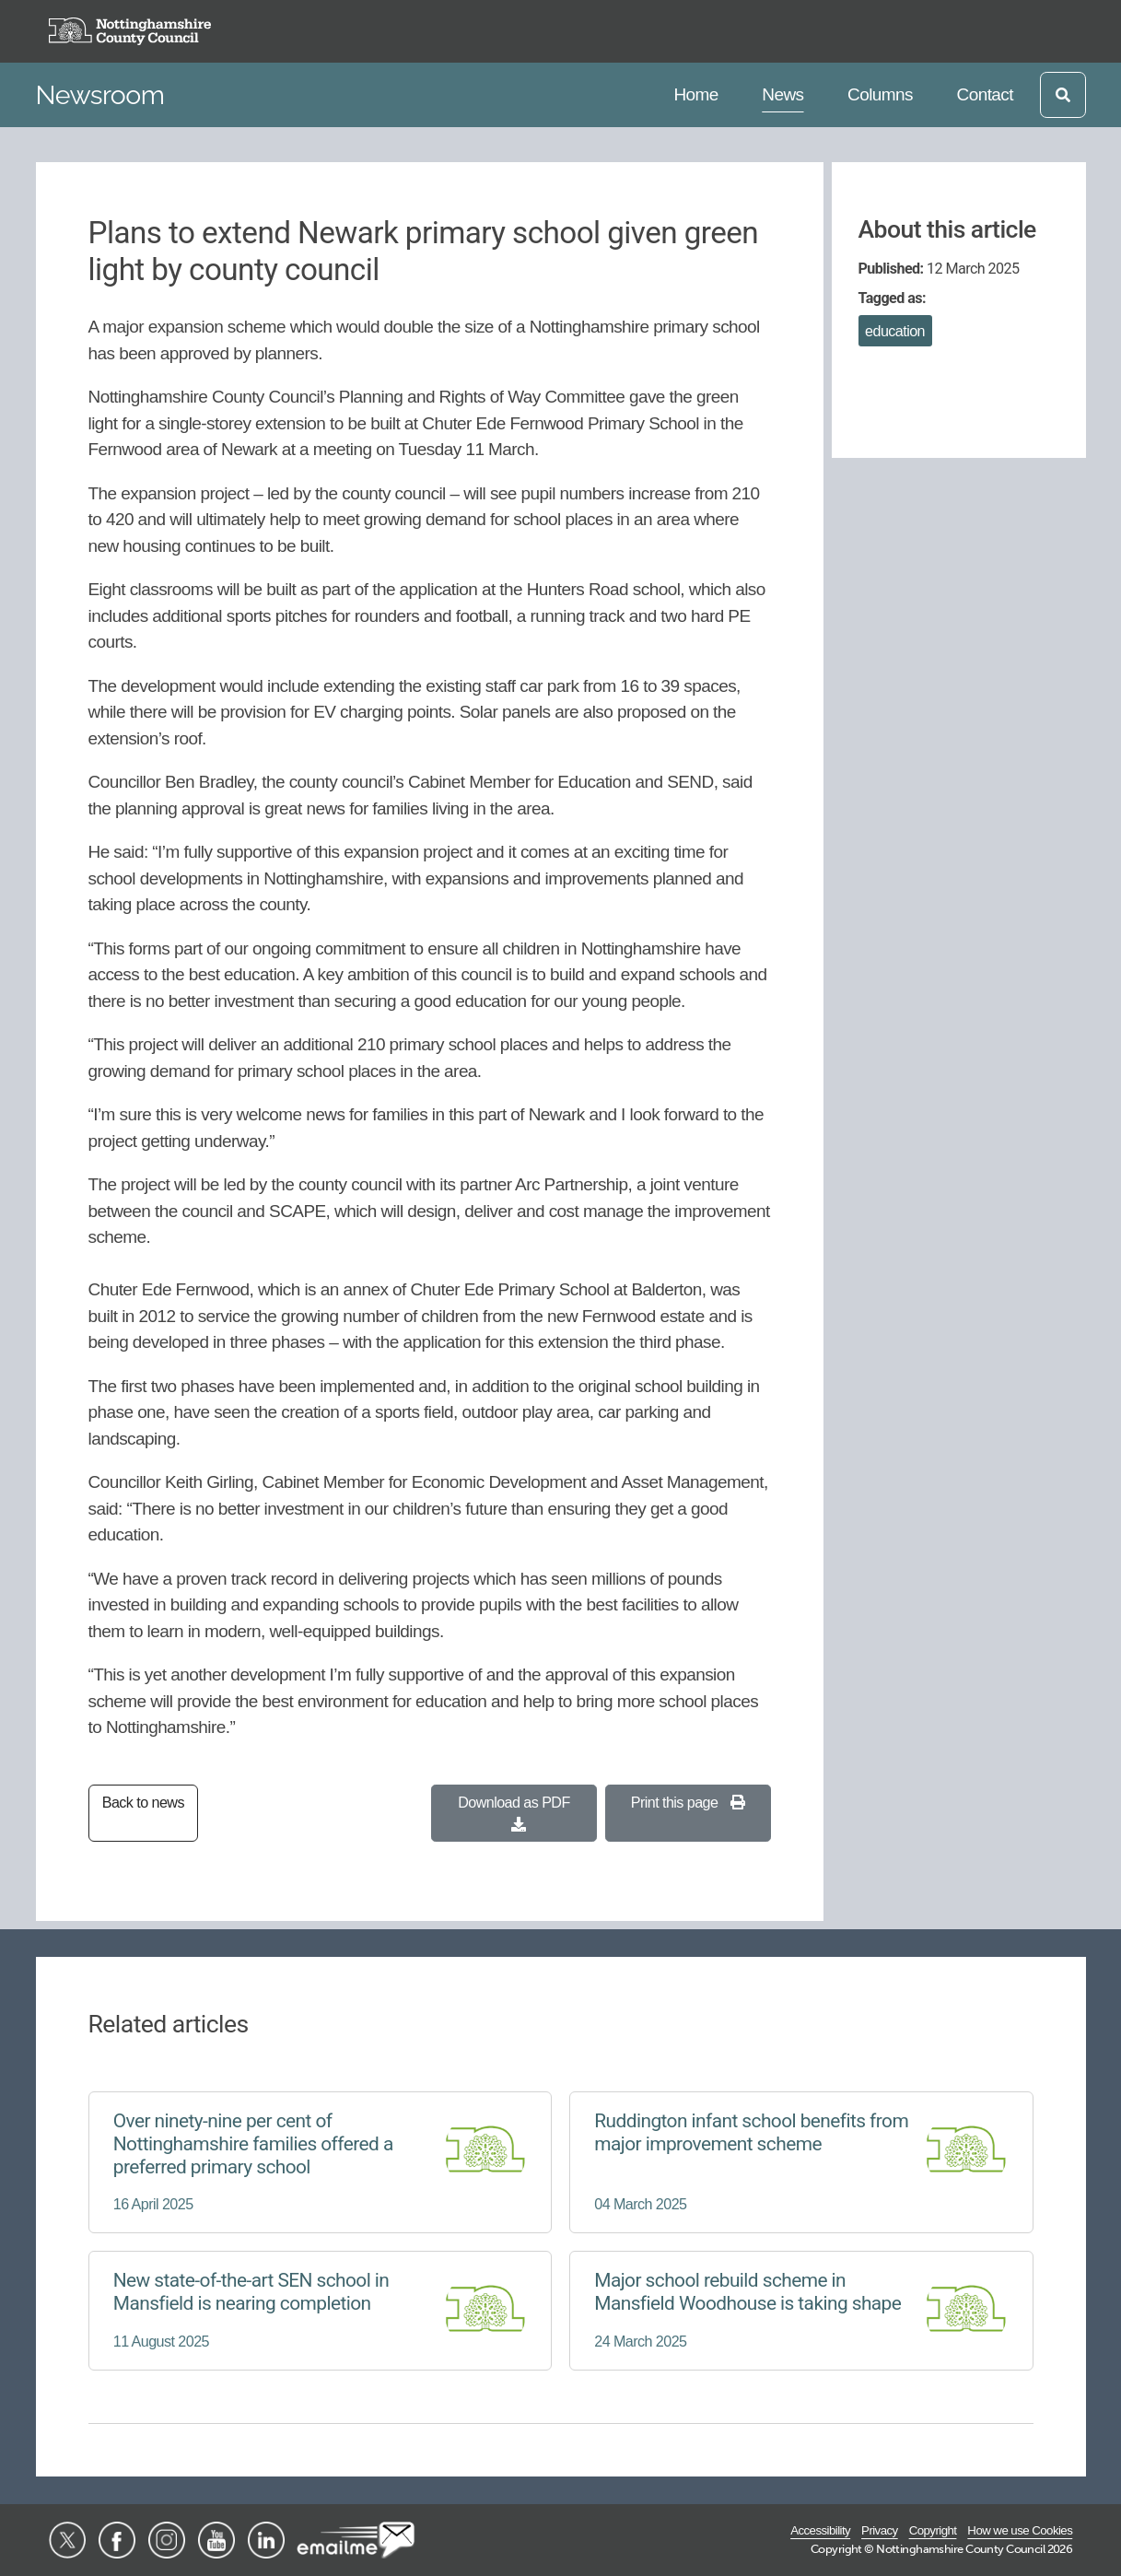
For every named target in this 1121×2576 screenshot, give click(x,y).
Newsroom (100, 95)
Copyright (933, 2530)
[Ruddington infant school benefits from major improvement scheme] (801, 2162)
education (895, 330)
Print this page (687, 1802)
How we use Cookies (1019, 2530)
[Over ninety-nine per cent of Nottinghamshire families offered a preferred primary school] (320, 2162)
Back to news (143, 1802)
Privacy (879, 2530)
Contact (985, 92)
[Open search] (1063, 95)
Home (697, 92)
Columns (880, 92)
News (786, 92)
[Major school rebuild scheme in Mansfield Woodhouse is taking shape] (801, 2311)
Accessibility (820, 2530)
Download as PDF (514, 1813)
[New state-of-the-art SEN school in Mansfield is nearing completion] (320, 2311)
